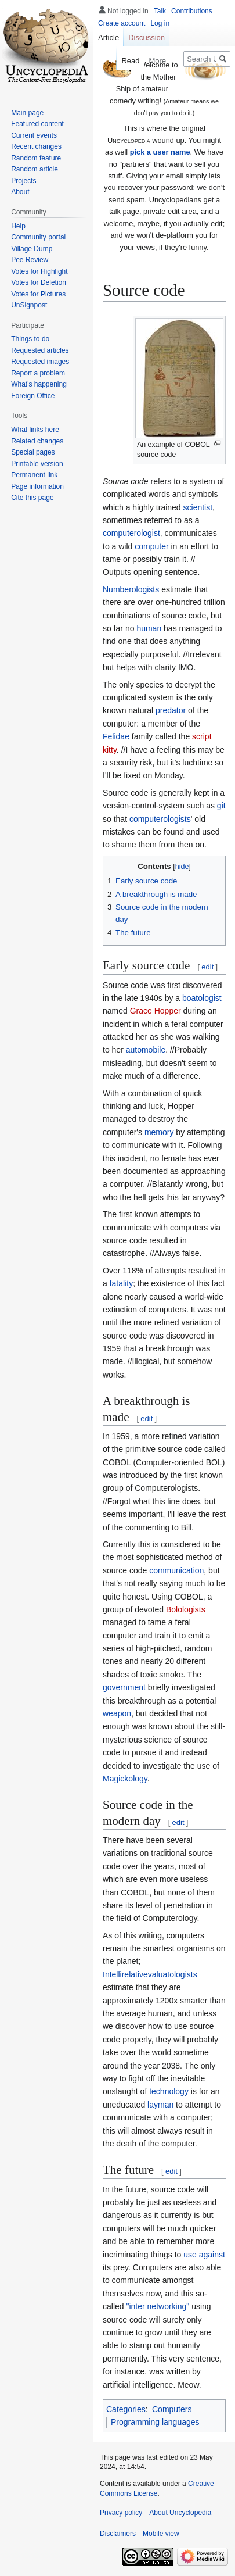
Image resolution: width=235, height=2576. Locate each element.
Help (18, 226)
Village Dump (31, 249)
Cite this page (32, 497)
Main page (27, 113)
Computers (171, 2409)
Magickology (125, 1778)
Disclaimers (118, 2534)
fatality (121, 1283)
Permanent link (34, 475)
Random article (34, 169)
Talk (160, 11)
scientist (198, 507)
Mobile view (161, 2534)
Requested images (40, 361)
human (148, 628)
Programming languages (155, 2422)
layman (160, 2104)
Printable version (37, 464)
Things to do (30, 339)
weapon (117, 1713)
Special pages (33, 452)
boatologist (202, 998)
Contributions (191, 11)
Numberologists (131, 589)
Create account (121, 23)
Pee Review (29, 260)
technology (169, 2091)
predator (171, 710)
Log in (159, 23)
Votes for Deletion (38, 282)
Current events (34, 135)
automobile (146, 1049)
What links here (35, 429)
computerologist (131, 533)
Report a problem (38, 373)
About (20, 192)
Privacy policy (121, 2513)
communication (176, 1570)
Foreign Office (33, 396)
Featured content (37, 124)
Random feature (36, 158)
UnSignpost (29, 305)
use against (204, 2254)
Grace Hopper (155, 1010)
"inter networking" (157, 2306)
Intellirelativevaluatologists (150, 1974)
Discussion (146, 37)
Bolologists (185, 1609)
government (124, 1687)
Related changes (37, 441)
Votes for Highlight (39, 271)
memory (159, 1132)
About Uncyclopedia (180, 2513)
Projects (23, 181)
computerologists (160, 819)
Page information (37, 486)
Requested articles (39, 350)
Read (126, 60)
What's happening (39, 384)
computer (151, 546)
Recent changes (36, 146)
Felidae (116, 736)
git (221, 805)
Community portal (38, 237)
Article (108, 37)
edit (207, 967)
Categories (126, 2409)
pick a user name (160, 152)
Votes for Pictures (38, 294)
